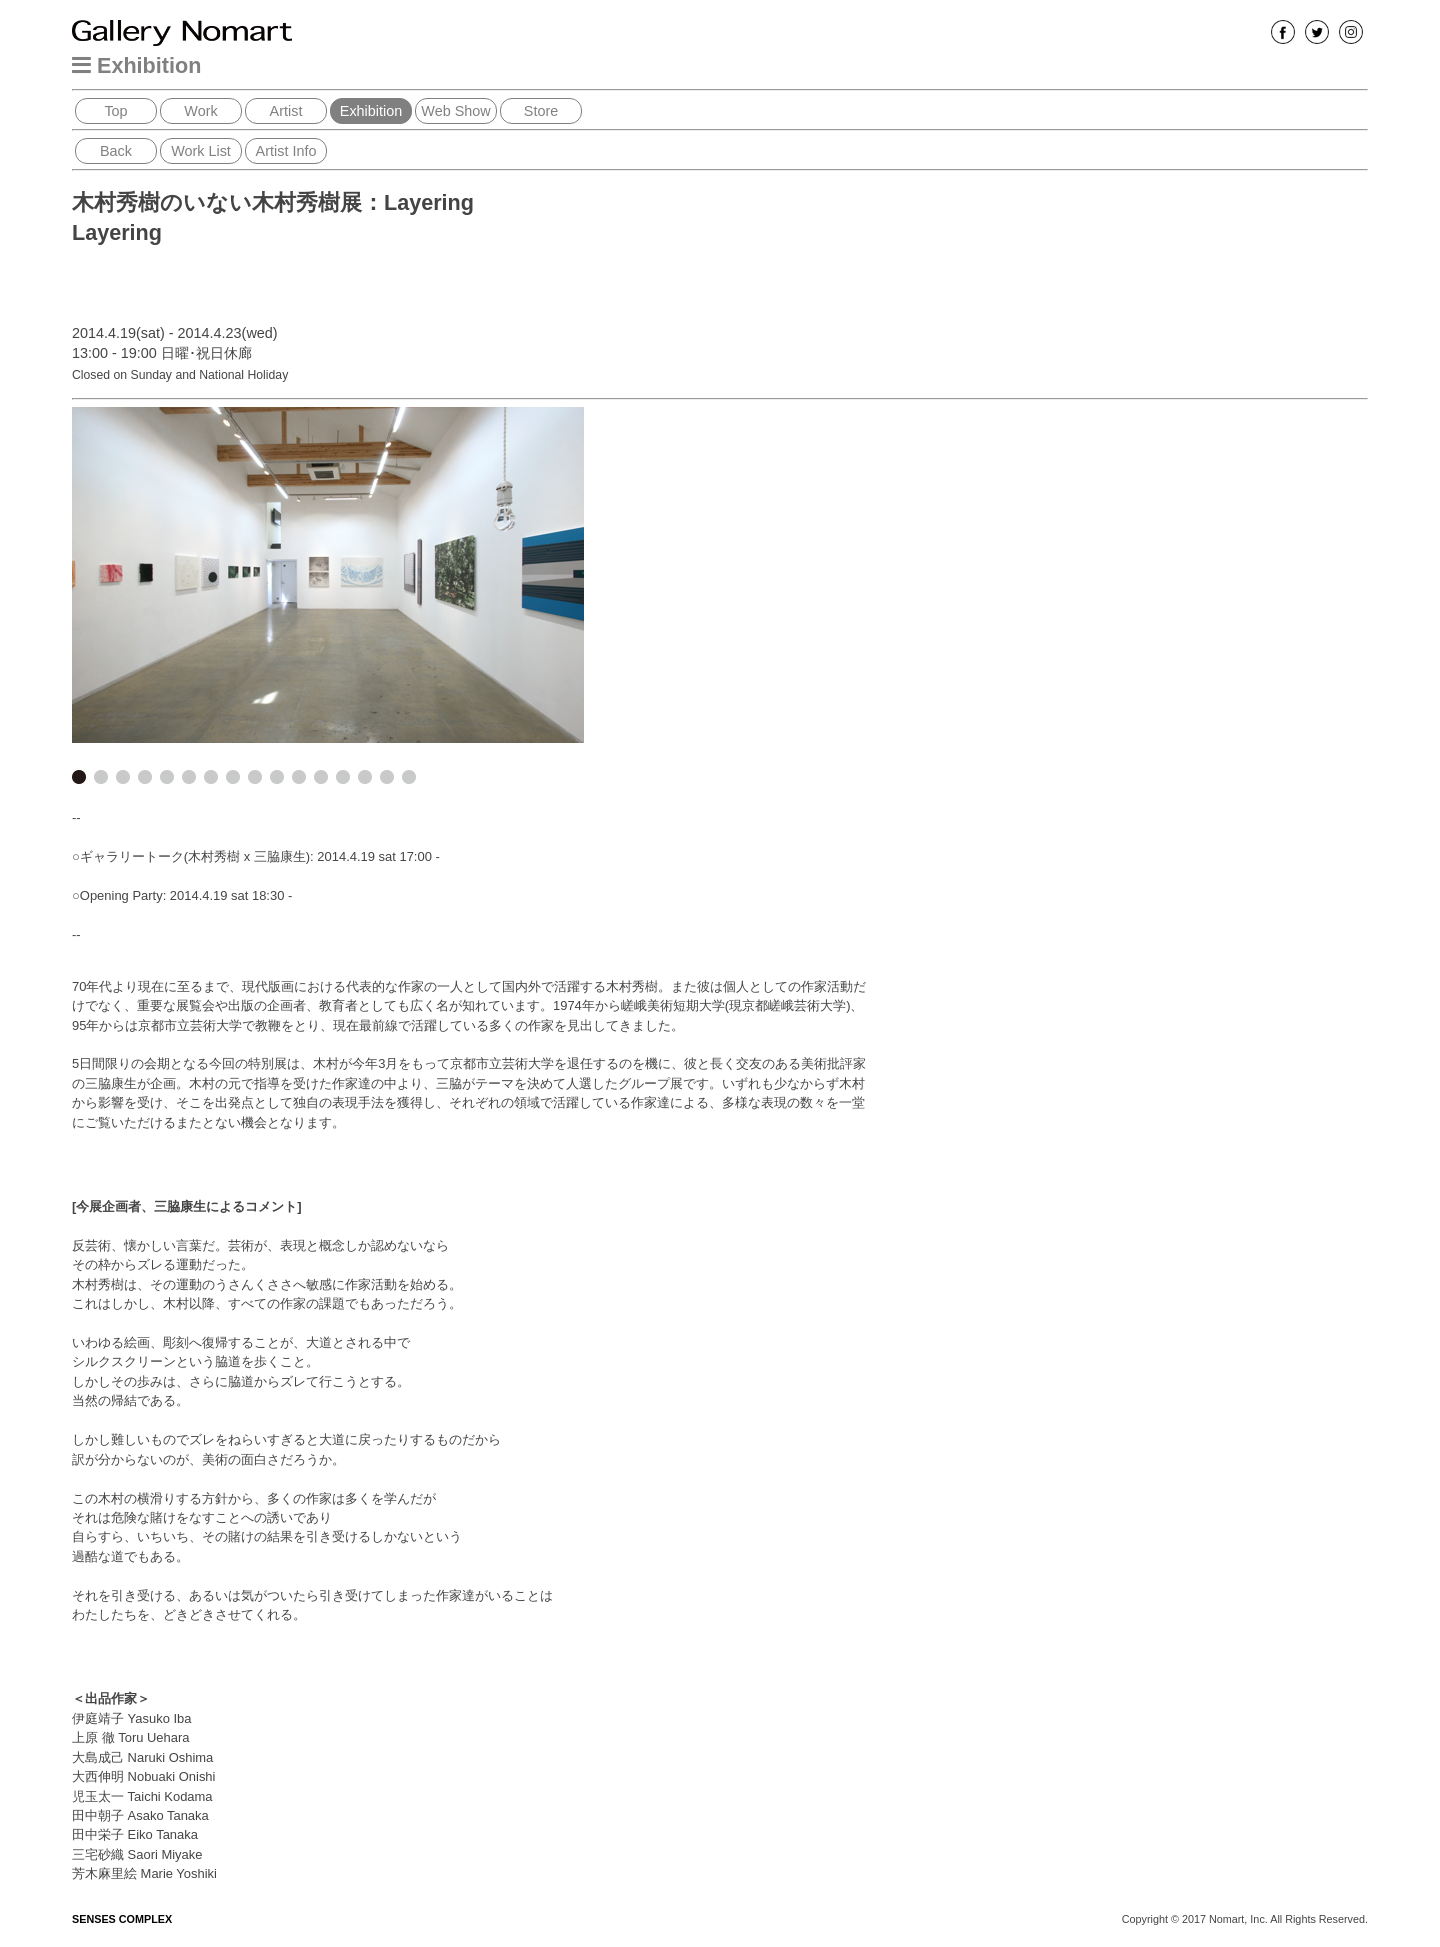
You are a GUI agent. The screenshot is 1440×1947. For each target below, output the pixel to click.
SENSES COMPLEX (122, 1919)
